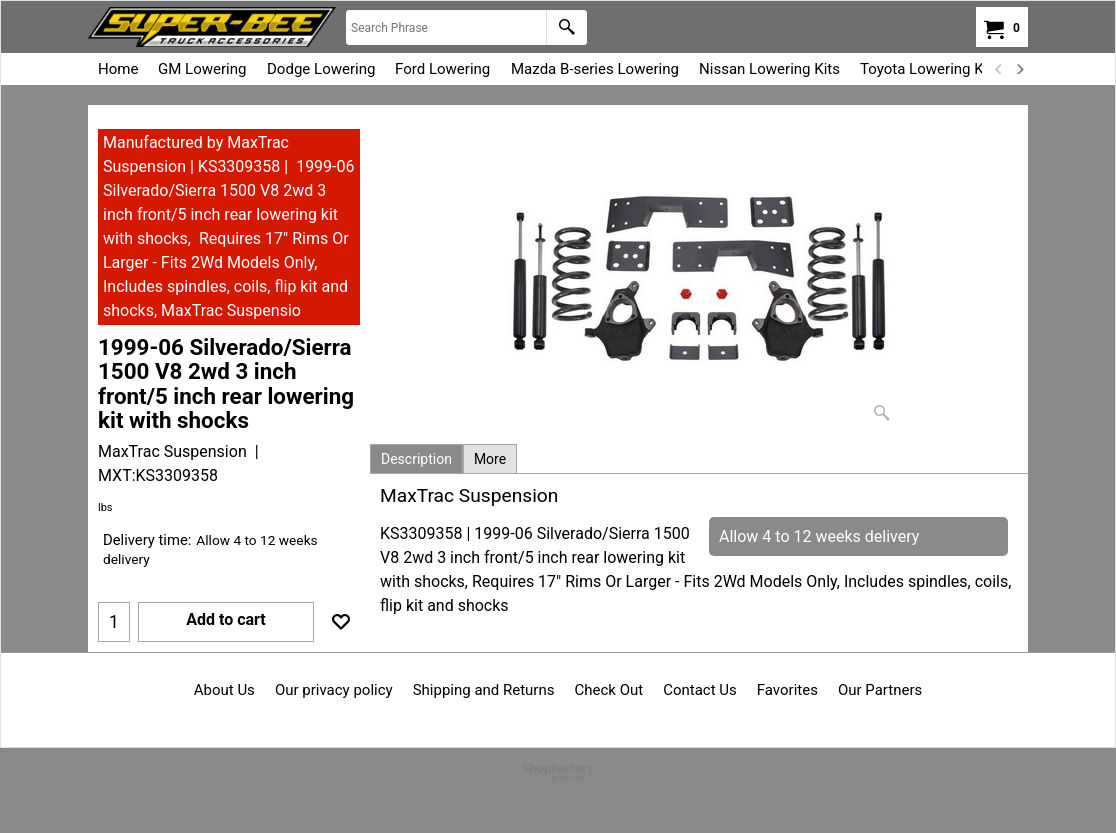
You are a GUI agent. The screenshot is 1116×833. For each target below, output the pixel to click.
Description (416, 459)
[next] (1019, 69)
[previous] (999, 69)
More (490, 459)
